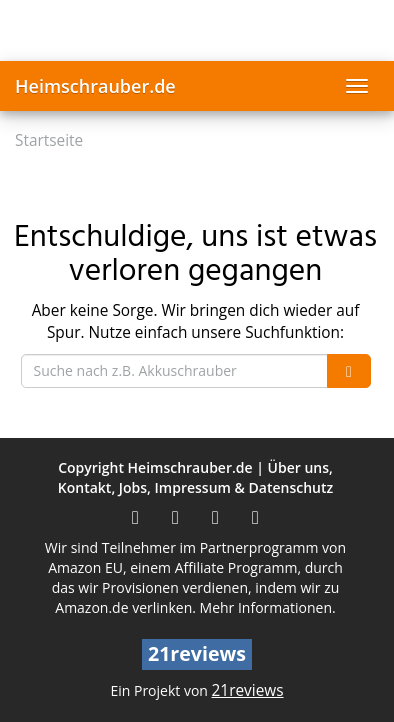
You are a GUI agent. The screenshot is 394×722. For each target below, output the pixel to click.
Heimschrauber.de (95, 86)
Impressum (193, 487)
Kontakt (85, 487)
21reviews (248, 690)
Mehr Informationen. (268, 607)
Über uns (298, 467)
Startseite (49, 140)
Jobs (133, 487)
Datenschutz (291, 487)
